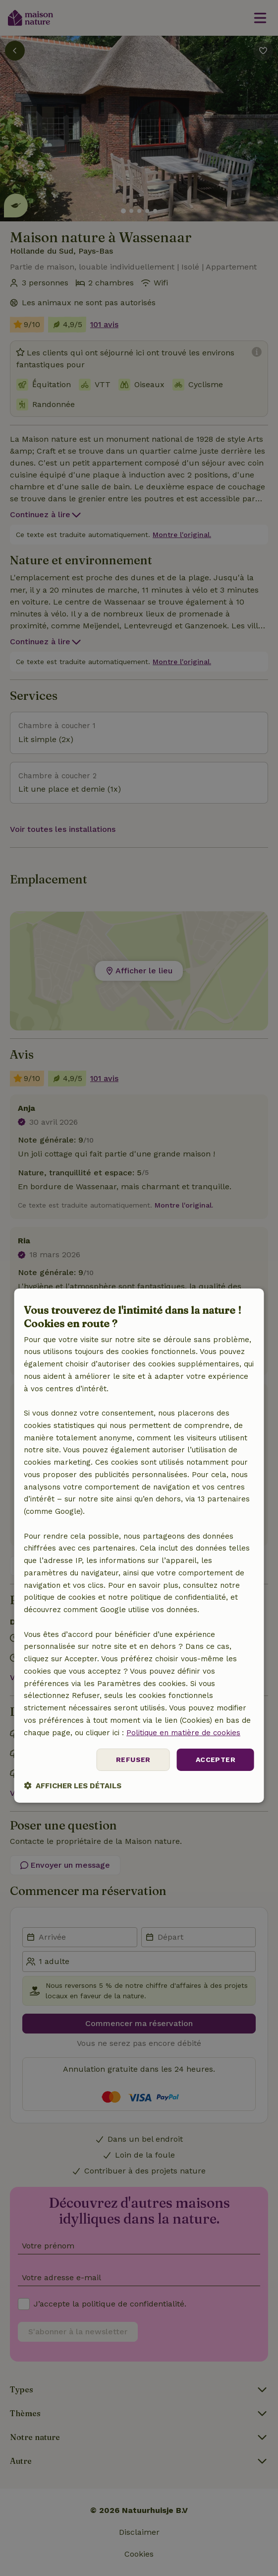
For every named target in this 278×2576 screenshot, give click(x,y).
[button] (72, 1785)
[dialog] (139, 1545)
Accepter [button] (215, 1759)
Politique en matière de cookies (183, 1732)
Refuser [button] (133, 1759)
